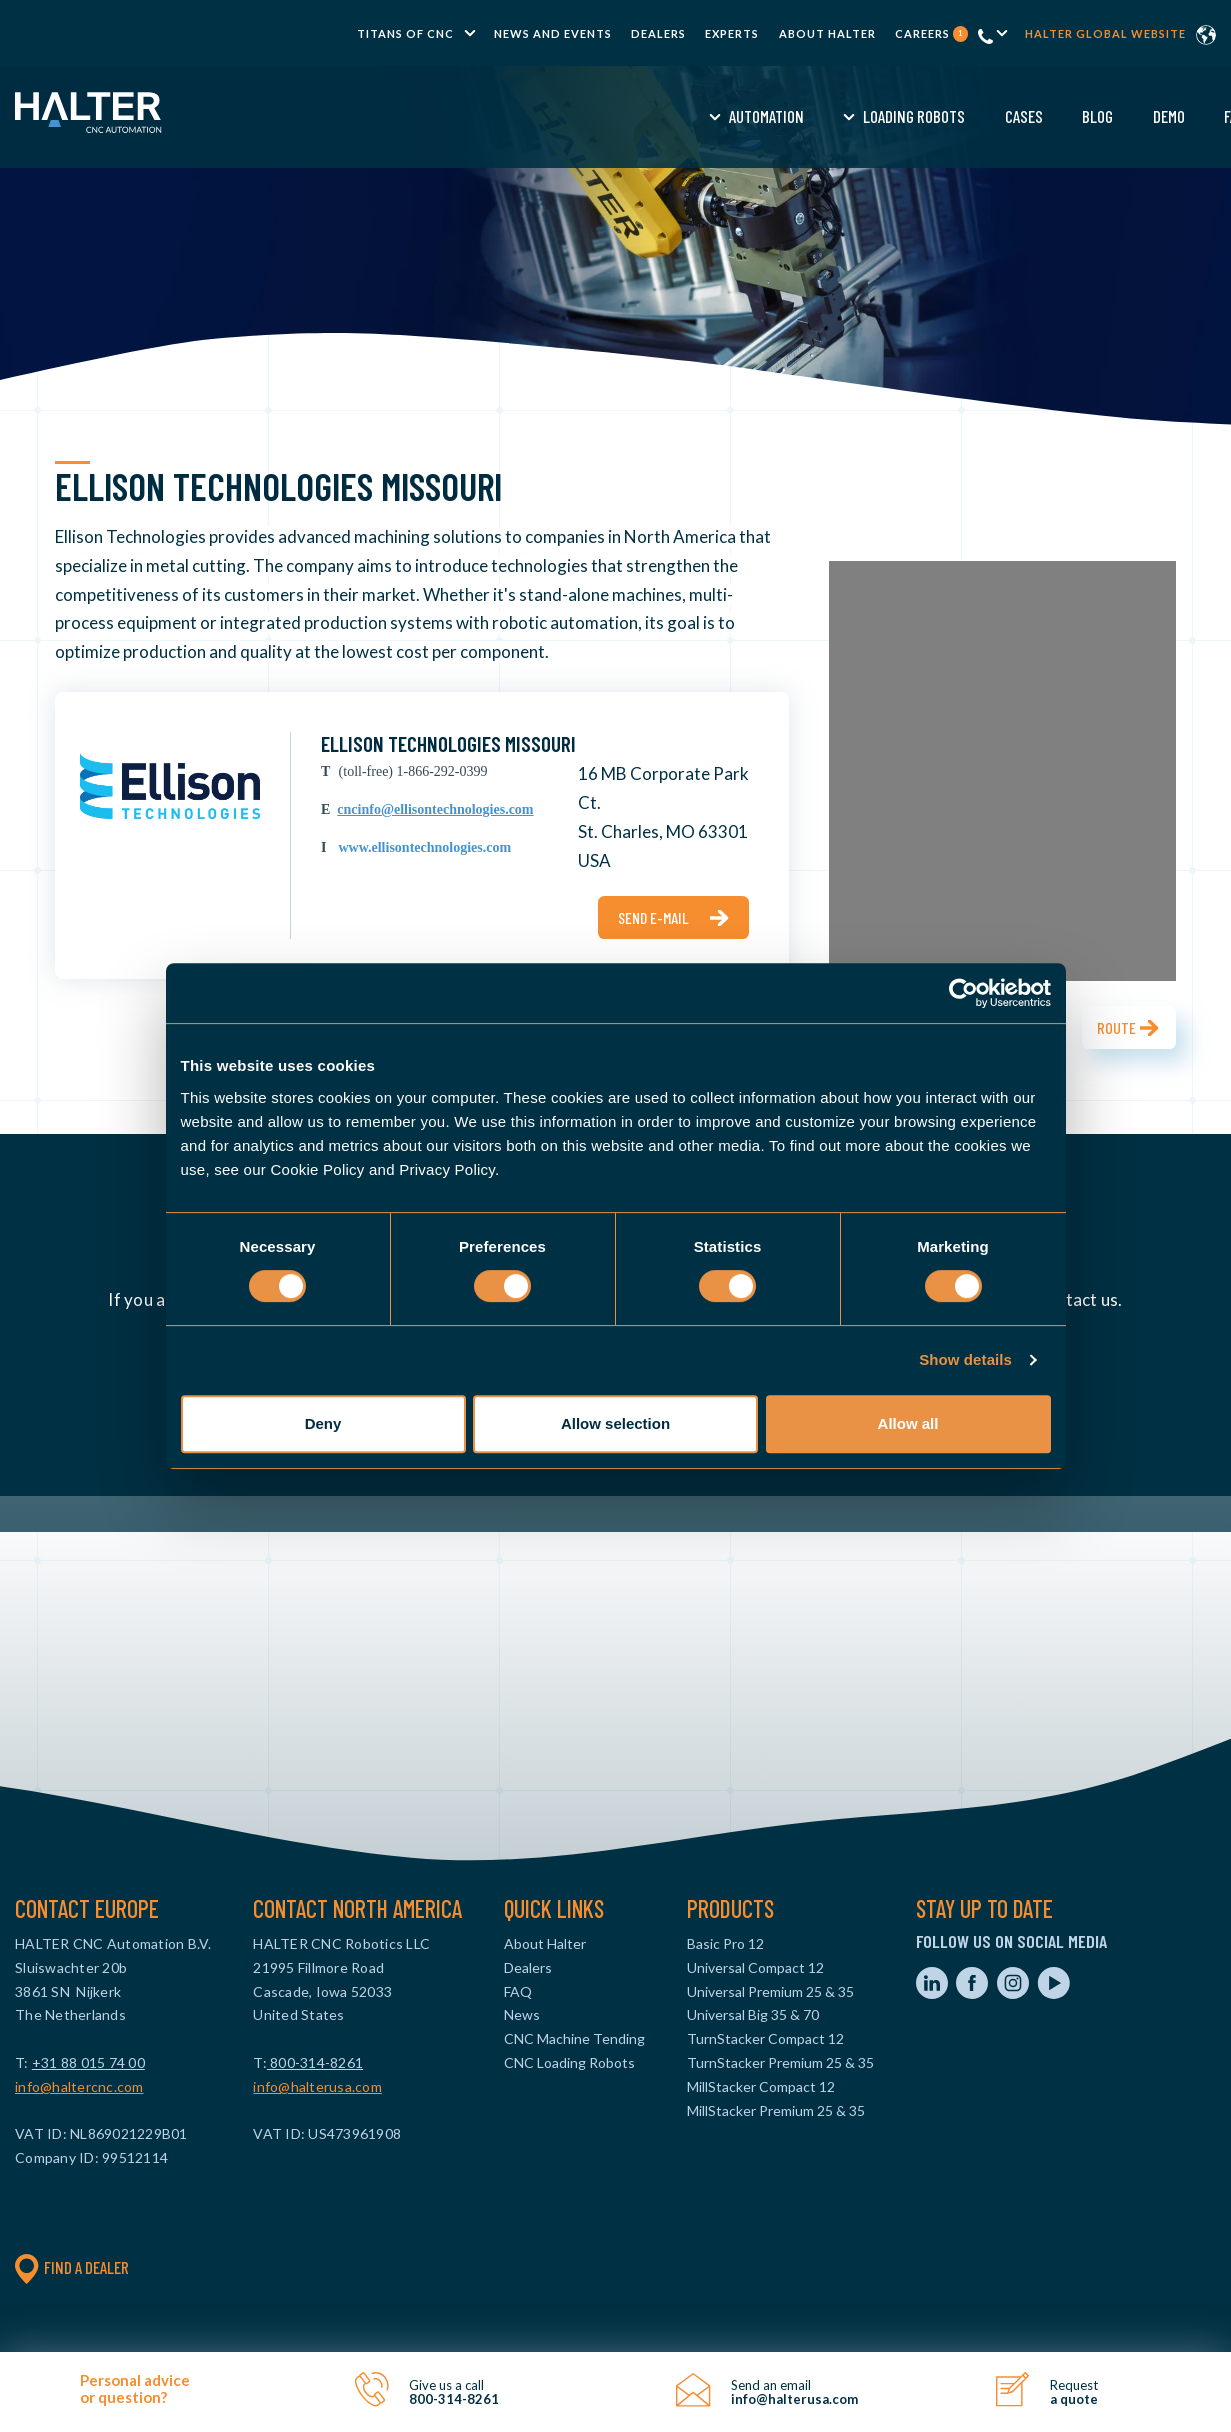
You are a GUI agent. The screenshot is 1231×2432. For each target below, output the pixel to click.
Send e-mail (653, 917)
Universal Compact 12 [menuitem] (755, 1967)
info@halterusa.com (317, 2086)
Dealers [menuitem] (658, 33)
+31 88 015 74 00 (88, 2062)
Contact (1118, 116)
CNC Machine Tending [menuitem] (574, 2038)
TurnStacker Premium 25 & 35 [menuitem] (780, 2062)
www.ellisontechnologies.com (424, 847)
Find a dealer (72, 2267)
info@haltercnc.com (79, 2086)
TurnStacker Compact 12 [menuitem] (765, 2038)
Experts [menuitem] (732, 33)
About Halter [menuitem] (827, 33)
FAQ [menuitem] (887, 116)
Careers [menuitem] (931, 33)
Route (1116, 1027)
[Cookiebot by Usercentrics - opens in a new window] (963, 993)
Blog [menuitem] (750, 116)
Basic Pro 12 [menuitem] (725, 1943)
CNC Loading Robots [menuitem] (569, 2062)
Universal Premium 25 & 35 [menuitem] (770, 1991)
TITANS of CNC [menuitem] (405, 33)
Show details (965, 1359)
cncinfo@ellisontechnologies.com (435, 809)
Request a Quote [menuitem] (991, 116)
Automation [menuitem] (419, 116)
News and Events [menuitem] (553, 33)
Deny (323, 1423)
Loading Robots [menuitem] (567, 116)
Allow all (908, 1423)
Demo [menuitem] (822, 116)
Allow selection (615, 1423)
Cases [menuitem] (677, 116)
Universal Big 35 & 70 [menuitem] (753, 2014)
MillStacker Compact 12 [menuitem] (761, 2086)
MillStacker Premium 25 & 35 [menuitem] (776, 2110)
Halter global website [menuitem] (1105, 33)
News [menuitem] (522, 2014)
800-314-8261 (315, 2062)
